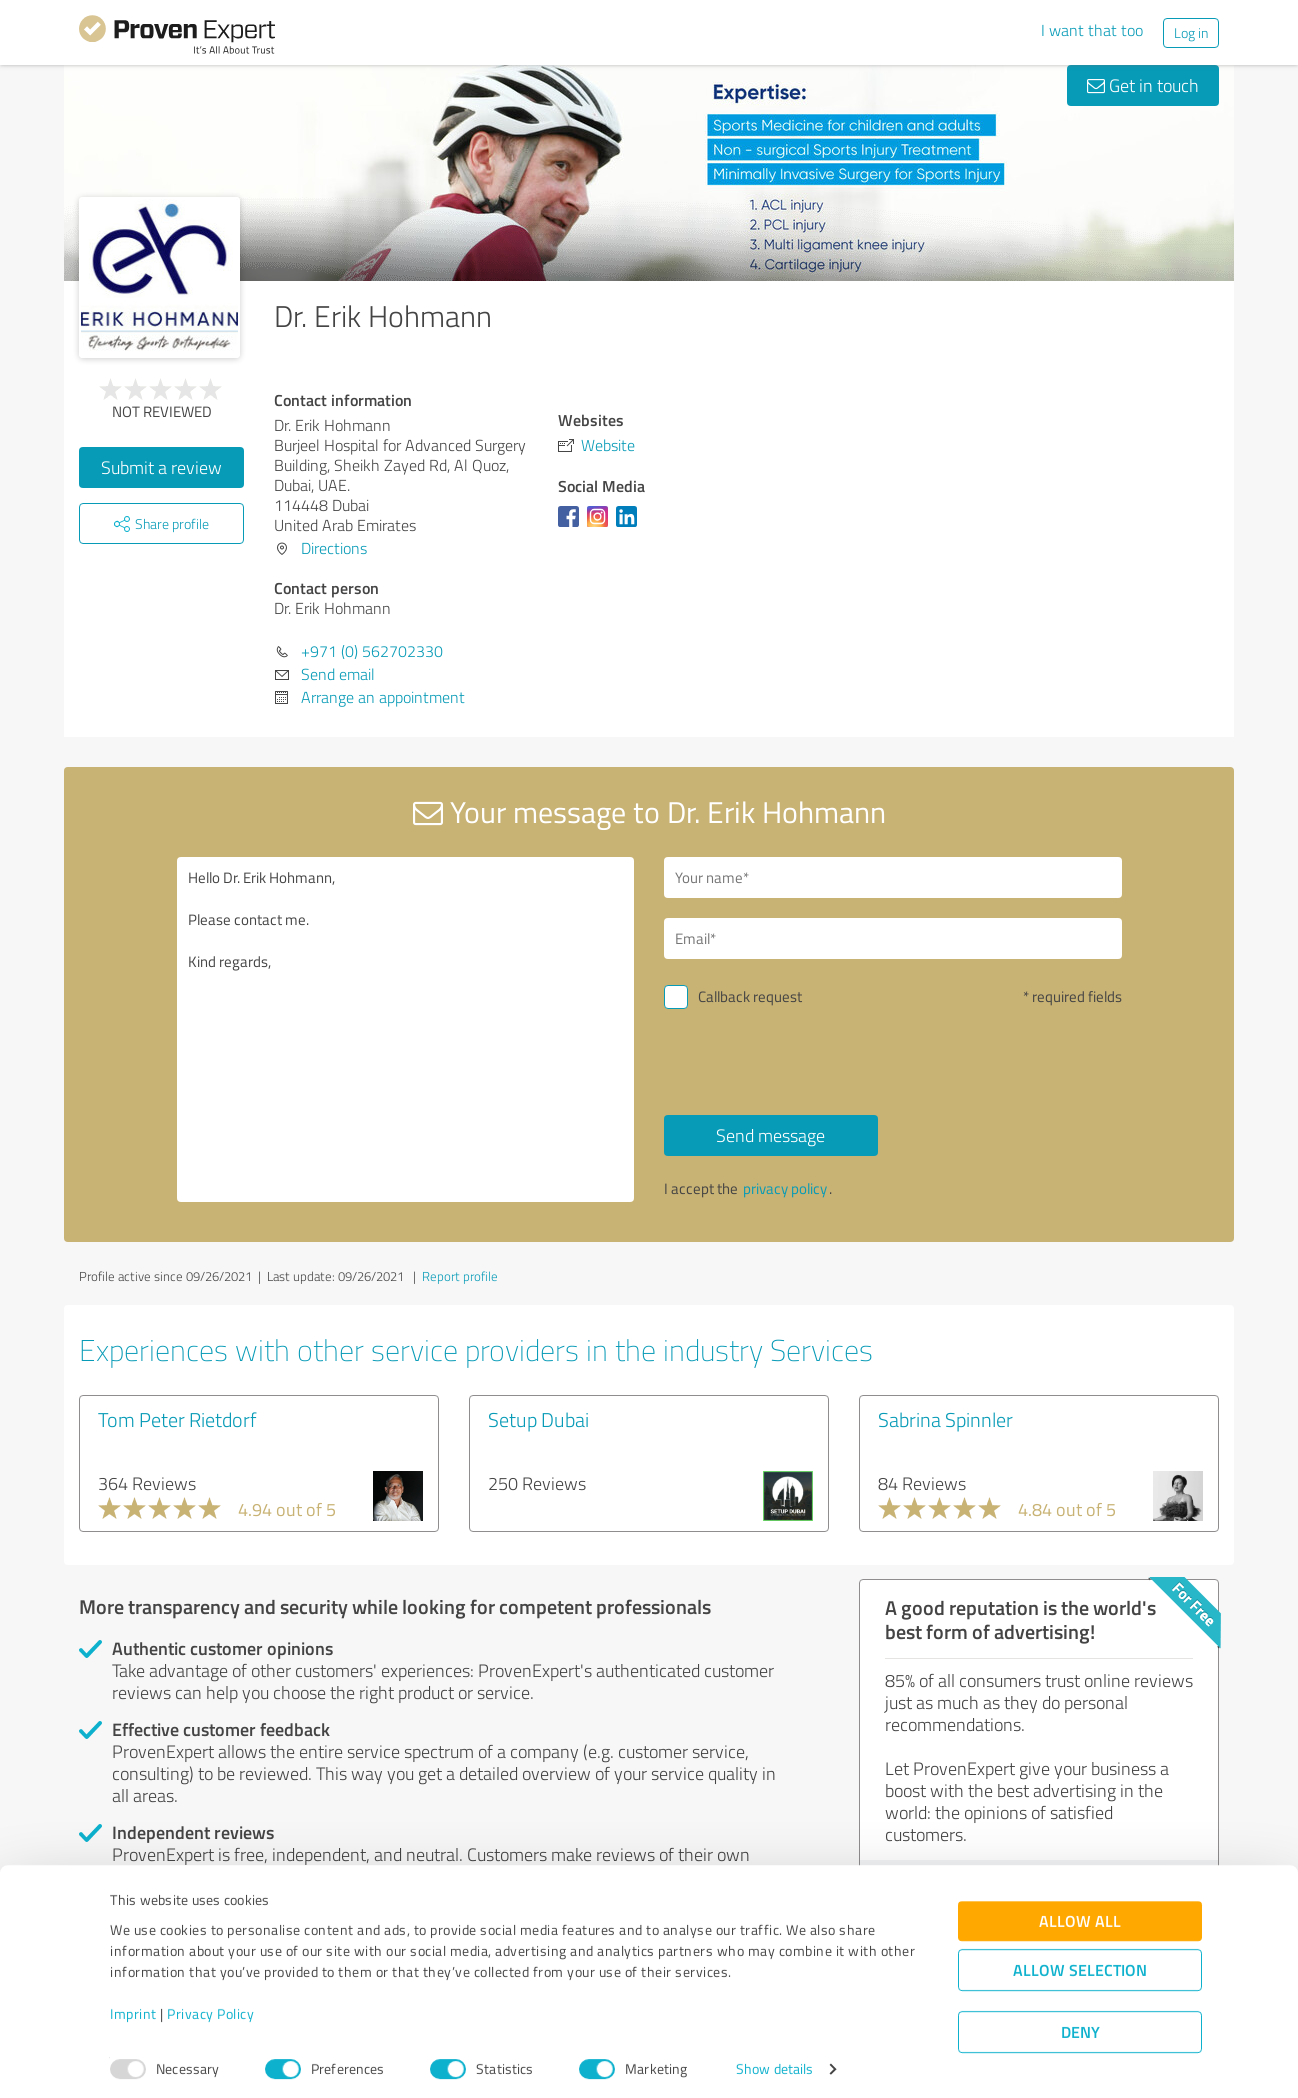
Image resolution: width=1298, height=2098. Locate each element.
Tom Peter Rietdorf (177, 1419)
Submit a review (161, 467)
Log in (1191, 32)
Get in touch (1143, 85)
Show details (774, 2060)
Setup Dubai (538, 1419)
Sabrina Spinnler (945, 1419)
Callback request (750, 996)
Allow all (1080, 1912)
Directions (334, 548)
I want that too (1092, 30)
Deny (1080, 2023)
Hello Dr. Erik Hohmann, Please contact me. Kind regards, (406, 1029)
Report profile (460, 1276)
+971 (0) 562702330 (372, 651)
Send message (770, 1135)
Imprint (133, 2004)
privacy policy (785, 1188)
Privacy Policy (210, 2004)
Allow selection (1080, 1961)
